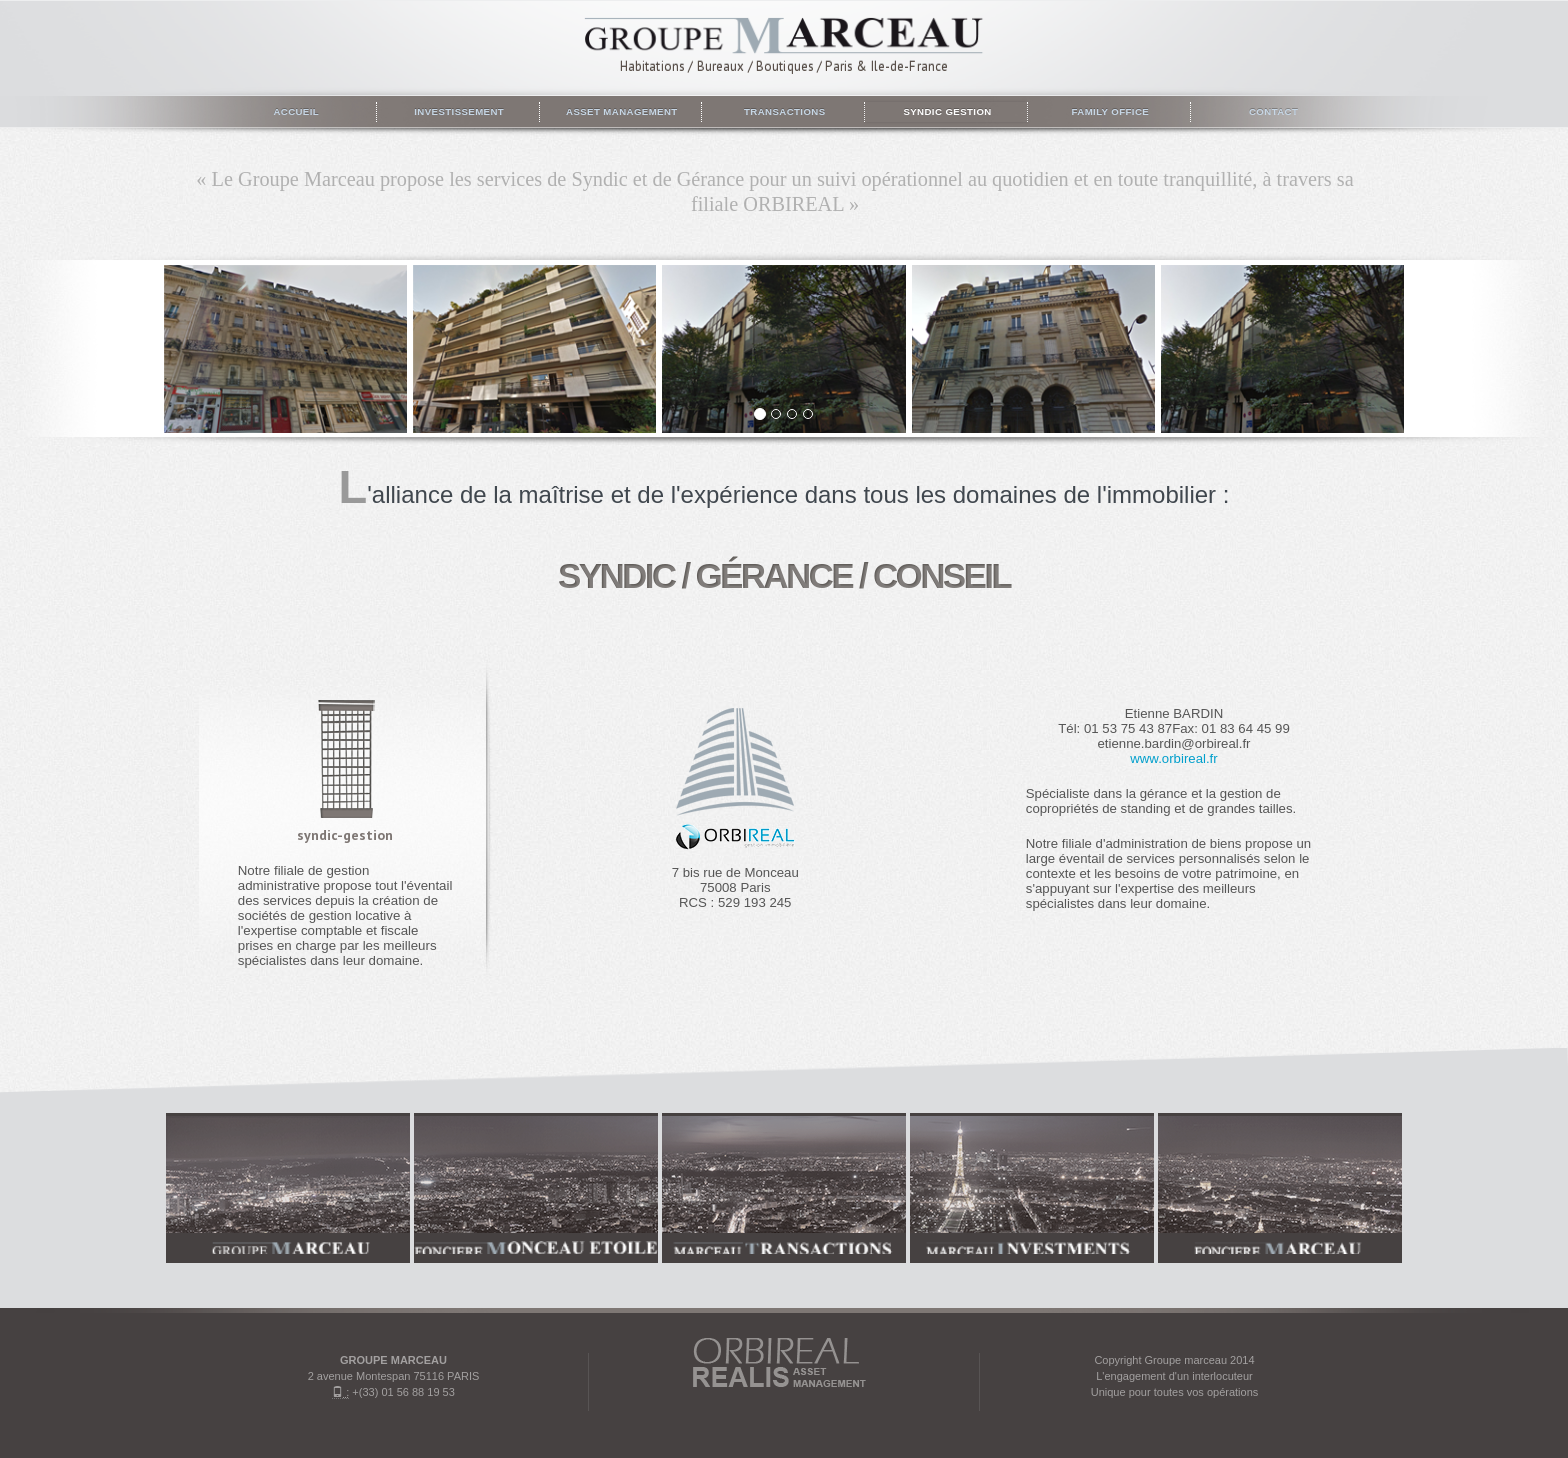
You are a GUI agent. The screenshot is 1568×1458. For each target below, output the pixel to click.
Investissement (457, 111)
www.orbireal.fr (1173, 758)
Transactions (783, 111)
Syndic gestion (945, 111)
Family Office (1108, 111)
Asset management (620, 111)
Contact (1272, 111)
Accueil (295, 111)
